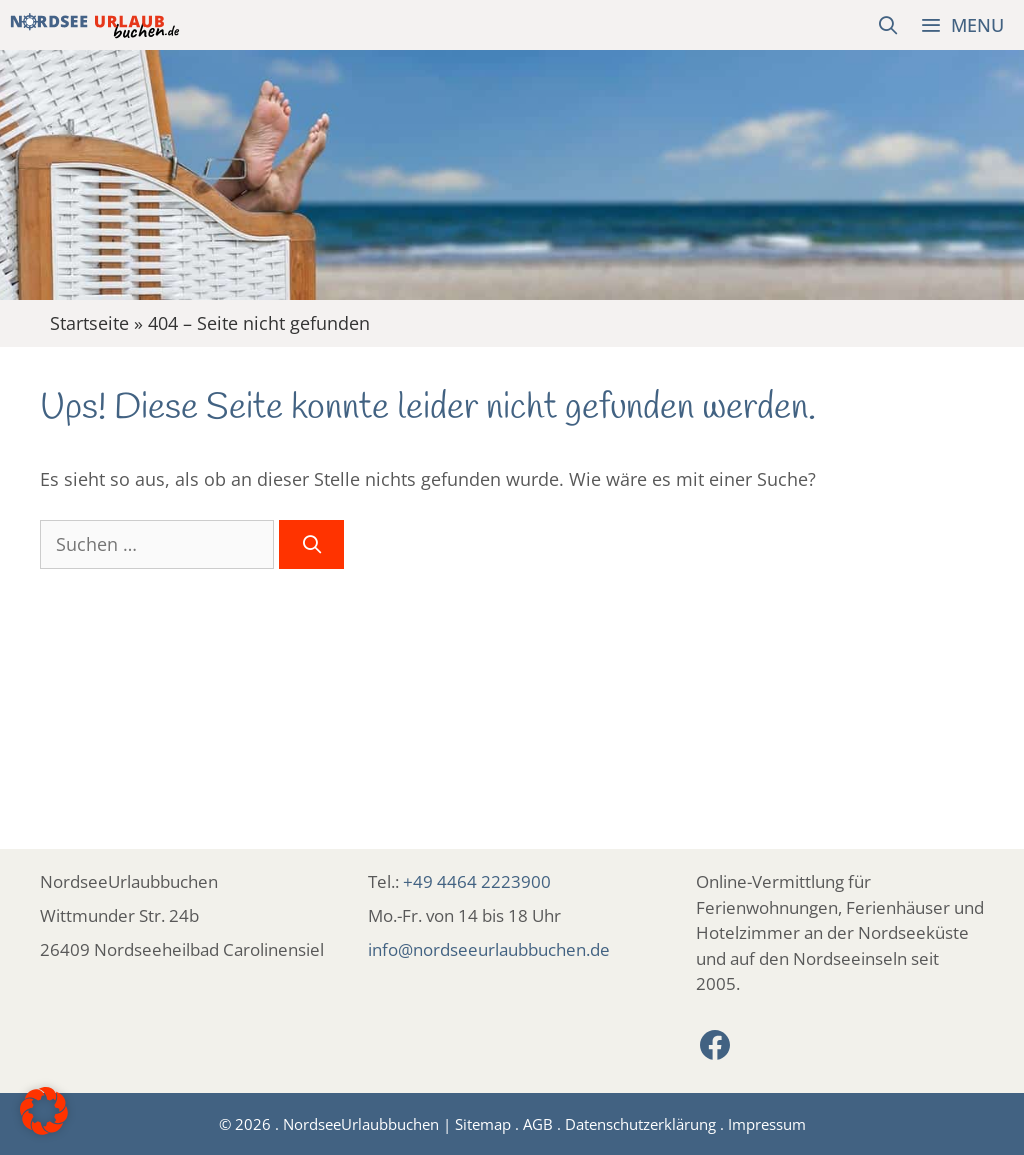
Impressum (767, 1124)
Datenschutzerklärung (640, 1124)
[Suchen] (311, 544)
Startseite (89, 323)
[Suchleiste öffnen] (888, 25)
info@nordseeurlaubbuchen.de (489, 949)
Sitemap (483, 1124)
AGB (538, 1124)
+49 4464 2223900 (477, 881)
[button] (44, 1111)
